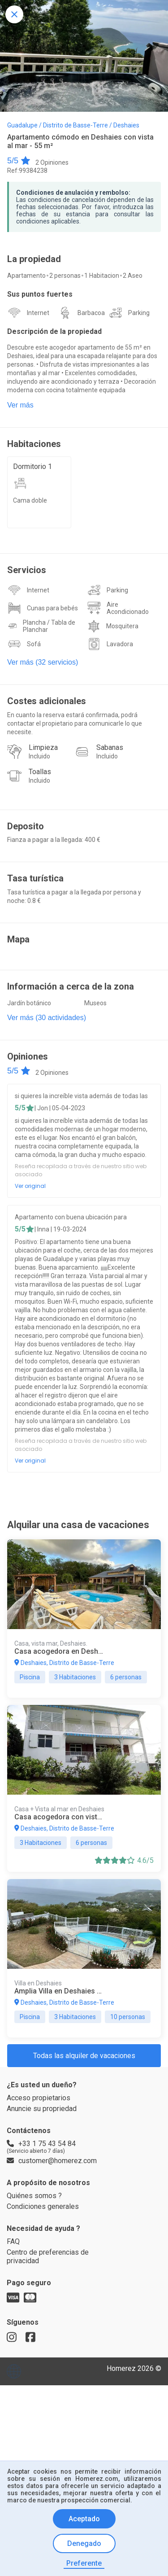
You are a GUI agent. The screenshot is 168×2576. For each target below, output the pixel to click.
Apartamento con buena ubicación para (72, 1293)
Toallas (40, 824)
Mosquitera (123, 669)
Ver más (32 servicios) (42, 706)
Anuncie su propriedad (45, 2267)
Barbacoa (91, 329)
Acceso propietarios (40, 2255)
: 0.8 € (34, 961)
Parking (139, 329)
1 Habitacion (103, 290)
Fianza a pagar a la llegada (45, 896)
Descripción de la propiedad (57, 349)
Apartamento (26, 290)
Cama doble (30, 539)
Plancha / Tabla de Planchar (49, 668)
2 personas (66, 290)
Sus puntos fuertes (40, 310)
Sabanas (110, 797)
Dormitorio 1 (34, 504)
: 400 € (93, 896)
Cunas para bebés (53, 648)
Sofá (33, 688)
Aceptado (84, 2519)
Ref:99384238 (27, 175)
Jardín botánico (29, 1068)
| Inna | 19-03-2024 (63, 1306)
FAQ (14, 2422)
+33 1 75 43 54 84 (42, 2304)
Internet (39, 329)
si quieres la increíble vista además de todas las (84, 1163)
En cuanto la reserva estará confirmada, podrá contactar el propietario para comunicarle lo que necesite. (77, 771)
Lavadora (120, 688)
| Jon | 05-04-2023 (62, 1176)
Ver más (20, 441)
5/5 (19, 165)
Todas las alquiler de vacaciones (83, 2210)
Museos (95, 1068)
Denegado (84, 2544)
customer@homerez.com (49, 2330)
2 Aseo (135, 290)
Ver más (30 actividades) (46, 1083)
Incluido (40, 807)
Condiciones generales (44, 2384)
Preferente (84, 2563)
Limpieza (43, 797)
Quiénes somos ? (35, 2372)
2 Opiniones (52, 166)
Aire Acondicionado (128, 648)
